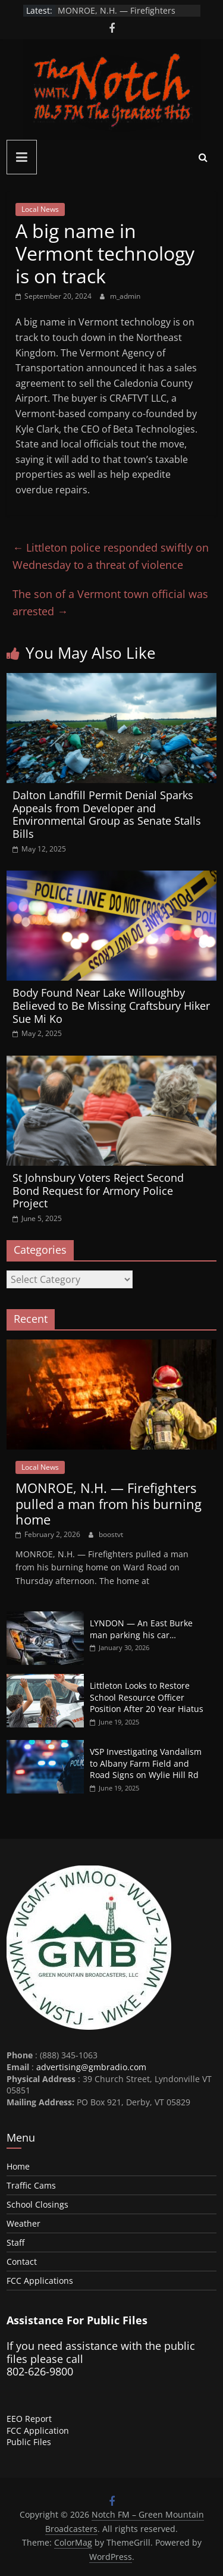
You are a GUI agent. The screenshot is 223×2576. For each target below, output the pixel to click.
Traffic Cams (31, 2185)
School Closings (37, 2204)
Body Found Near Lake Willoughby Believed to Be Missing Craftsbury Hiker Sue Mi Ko (111, 1005)
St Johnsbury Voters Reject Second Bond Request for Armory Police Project (98, 1190)
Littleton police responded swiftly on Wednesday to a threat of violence (110, 556)
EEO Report (29, 2418)
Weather (23, 2223)
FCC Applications (40, 2280)
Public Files (29, 2441)
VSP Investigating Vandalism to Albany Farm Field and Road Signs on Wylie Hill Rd (146, 1763)
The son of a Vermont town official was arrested (110, 602)
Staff (15, 2242)
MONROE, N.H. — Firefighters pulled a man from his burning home (108, 1503)
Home (18, 2166)
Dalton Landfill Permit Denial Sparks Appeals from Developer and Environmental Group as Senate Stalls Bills (106, 814)
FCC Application (38, 2430)
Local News (40, 209)
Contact (22, 2261)
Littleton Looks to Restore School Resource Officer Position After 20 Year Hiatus (146, 1697)
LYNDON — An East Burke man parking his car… (141, 1629)
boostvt (111, 1534)
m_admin (125, 296)
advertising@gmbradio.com (91, 2067)
